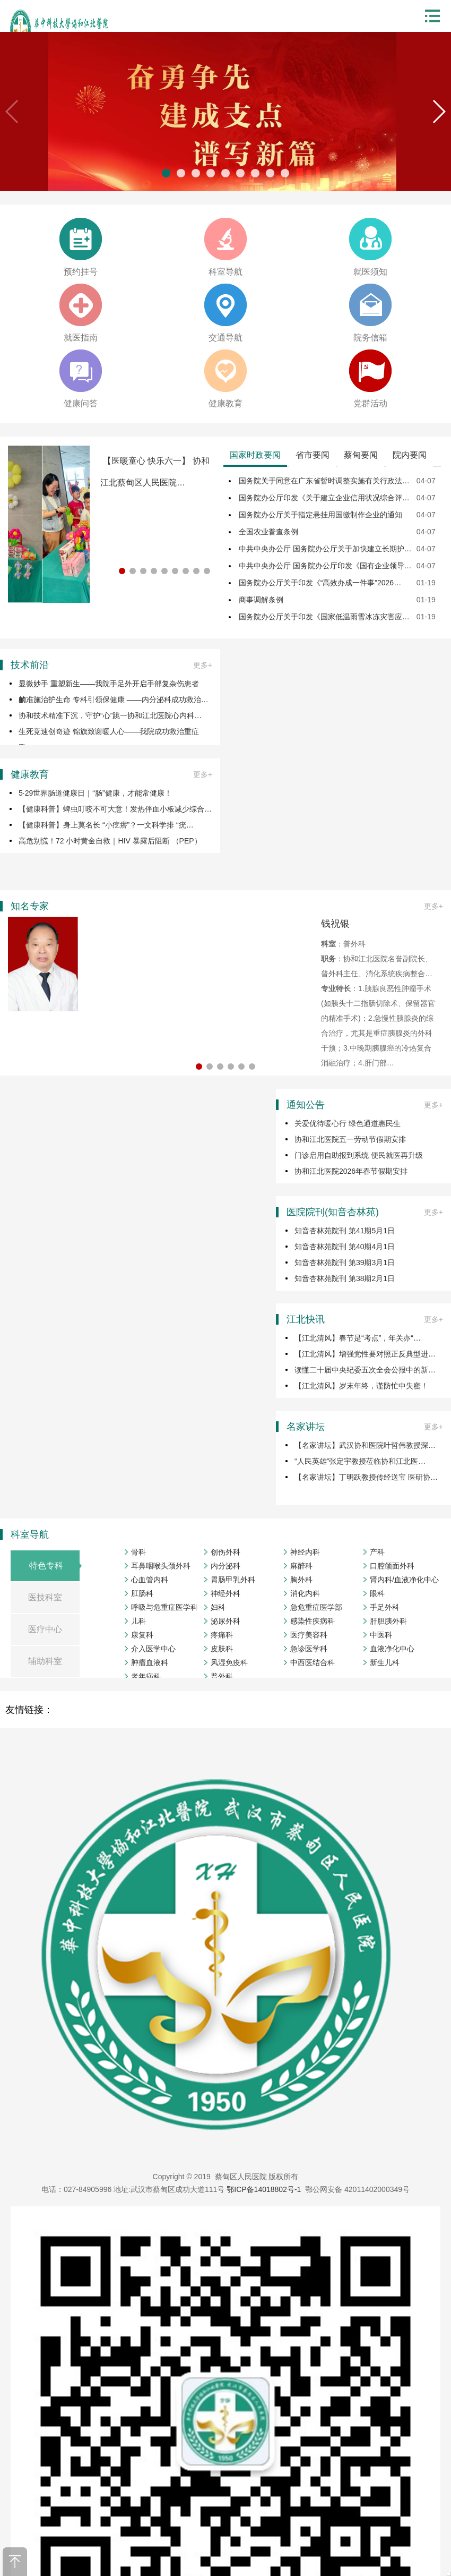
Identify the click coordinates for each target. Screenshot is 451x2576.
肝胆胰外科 (388, 1621)
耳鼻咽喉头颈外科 (160, 1566)
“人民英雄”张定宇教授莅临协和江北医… (360, 1461)
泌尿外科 (225, 1621)
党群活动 (370, 403)
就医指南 (81, 337)
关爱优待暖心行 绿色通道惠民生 (347, 1123)
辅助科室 (45, 1661)
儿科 (138, 1621)
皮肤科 (222, 1648)
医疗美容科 (308, 1635)
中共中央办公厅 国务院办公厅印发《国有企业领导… (325, 565)
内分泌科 (225, 1566)
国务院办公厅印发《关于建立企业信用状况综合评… (324, 497)
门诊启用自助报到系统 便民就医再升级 (358, 1155)
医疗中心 (45, 1629)
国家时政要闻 (255, 454)
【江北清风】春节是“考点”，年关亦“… (357, 1338)
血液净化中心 (392, 1648)
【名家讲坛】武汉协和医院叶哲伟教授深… (365, 1445)
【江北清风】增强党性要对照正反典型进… (365, 1354)
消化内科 (305, 1593)
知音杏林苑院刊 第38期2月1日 (344, 1278)
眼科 (377, 1593)
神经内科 (305, 1552)
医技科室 (45, 1597)
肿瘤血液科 (149, 1662)
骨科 (138, 1552)
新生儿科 (385, 1662)
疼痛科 (222, 1635)
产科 (377, 1552)
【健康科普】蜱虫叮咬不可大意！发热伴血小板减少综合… (115, 809)
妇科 (218, 1607)
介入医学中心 (153, 1648)
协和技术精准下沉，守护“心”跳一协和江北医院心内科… (110, 715)
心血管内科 (149, 1579)
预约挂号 (81, 271)
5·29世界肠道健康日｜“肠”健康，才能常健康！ (95, 793)
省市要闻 (312, 454)
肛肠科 (142, 1593)
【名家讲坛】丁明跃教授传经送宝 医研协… (366, 1477)
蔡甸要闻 (361, 454)
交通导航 (225, 337)
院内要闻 (410, 454)
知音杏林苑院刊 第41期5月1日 (344, 1230)
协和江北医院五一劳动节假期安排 (350, 1139)
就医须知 (370, 271)
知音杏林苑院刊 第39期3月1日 (344, 1262)
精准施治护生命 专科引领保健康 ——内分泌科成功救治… (114, 699)
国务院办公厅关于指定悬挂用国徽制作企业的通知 (320, 514)
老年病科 (146, 1676)
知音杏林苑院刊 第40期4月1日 (344, 1246)
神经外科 (225, 1593)
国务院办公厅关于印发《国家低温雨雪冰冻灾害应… (324, 616)
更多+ (202, 665)
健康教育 (225, 403)
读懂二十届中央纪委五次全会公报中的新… (365, 1370)
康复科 (142, 1635)
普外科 (222, 1676)
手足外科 (385, 1607)
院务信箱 (370, 337)
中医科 (381, 1635)
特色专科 (46, 1565)
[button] (438, 111)
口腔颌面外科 (392, 1566)
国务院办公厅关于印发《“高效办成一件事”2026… (320, 582)
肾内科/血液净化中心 (404, 1579)
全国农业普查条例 (268, 531)
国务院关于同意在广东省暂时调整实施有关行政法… (324, 480)
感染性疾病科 (312, 1621)
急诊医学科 (308, 1648)
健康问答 (81, 403)
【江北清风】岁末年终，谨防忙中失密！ (361, 1385)
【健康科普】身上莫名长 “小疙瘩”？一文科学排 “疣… (106, 825)
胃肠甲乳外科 (233, 1579)
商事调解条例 (261, 599)
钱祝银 (335, 923)
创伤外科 (225, 1552)
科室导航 (225, 271)
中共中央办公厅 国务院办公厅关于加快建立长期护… (325, 548)
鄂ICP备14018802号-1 (264, 2189)
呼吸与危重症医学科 (164, 1607)
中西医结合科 (312, 1662)
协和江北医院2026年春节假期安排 (350, 1171)
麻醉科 (301, 1566)
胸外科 (301, 1579)
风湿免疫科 (229, 1662)
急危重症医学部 (316, 1607)
